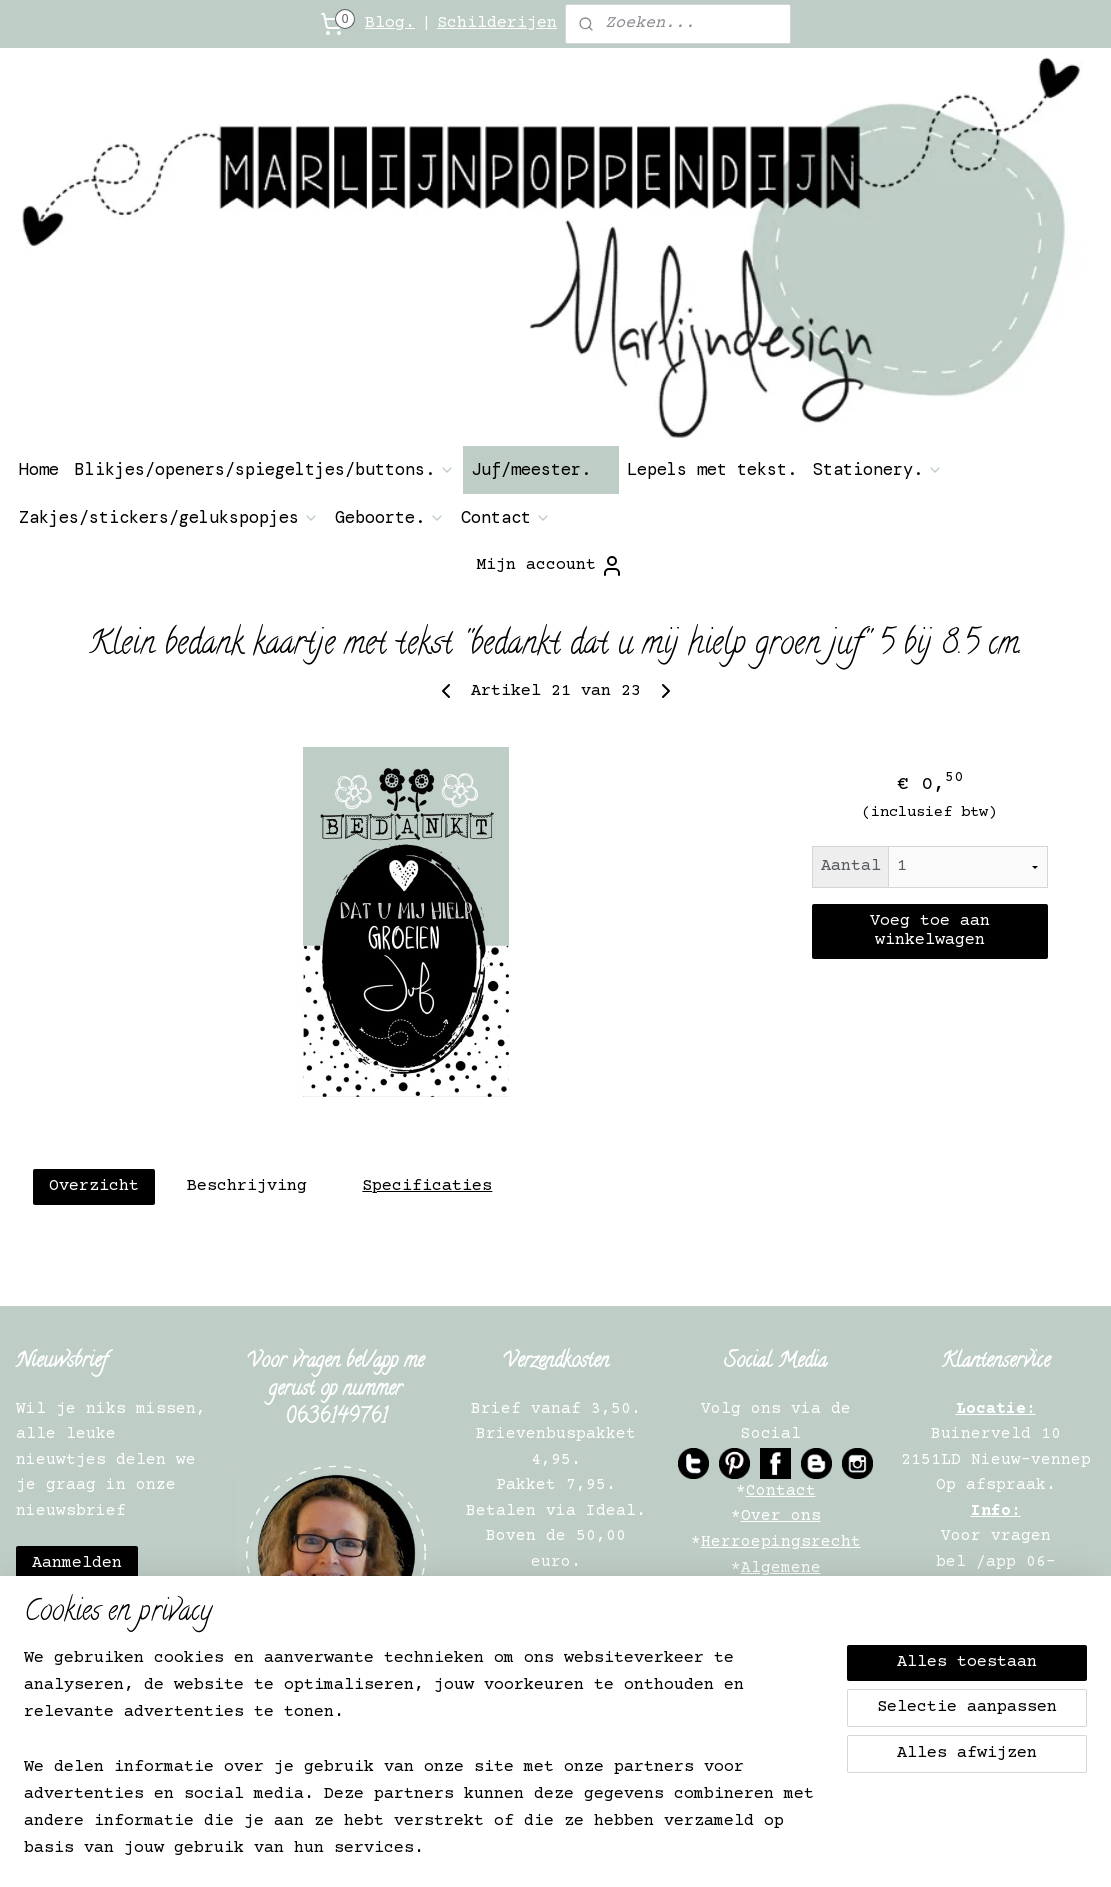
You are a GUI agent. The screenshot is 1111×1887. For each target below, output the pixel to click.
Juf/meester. (541, 469)
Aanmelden (77, 1563)
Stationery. (878, 469)
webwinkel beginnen (661, 1850)
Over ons (781, 1516)
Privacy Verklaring (781, 1619)
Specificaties (427, 1186)
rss (566, 1850)
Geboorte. (390, 517)
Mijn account (550, 566)
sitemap (510, 1850)
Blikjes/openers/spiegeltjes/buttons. (265, 469)
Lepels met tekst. (712, 469)
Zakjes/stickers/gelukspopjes (169, 517)
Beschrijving (246, 1186)
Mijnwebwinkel (867, 1850)
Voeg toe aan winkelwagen (929, 931)
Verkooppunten (781, 1696)
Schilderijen (497, 23)
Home (39, 469)
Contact (506, 517)
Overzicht (93, 1186)
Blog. (390, 23)
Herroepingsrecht (781, 1542)
